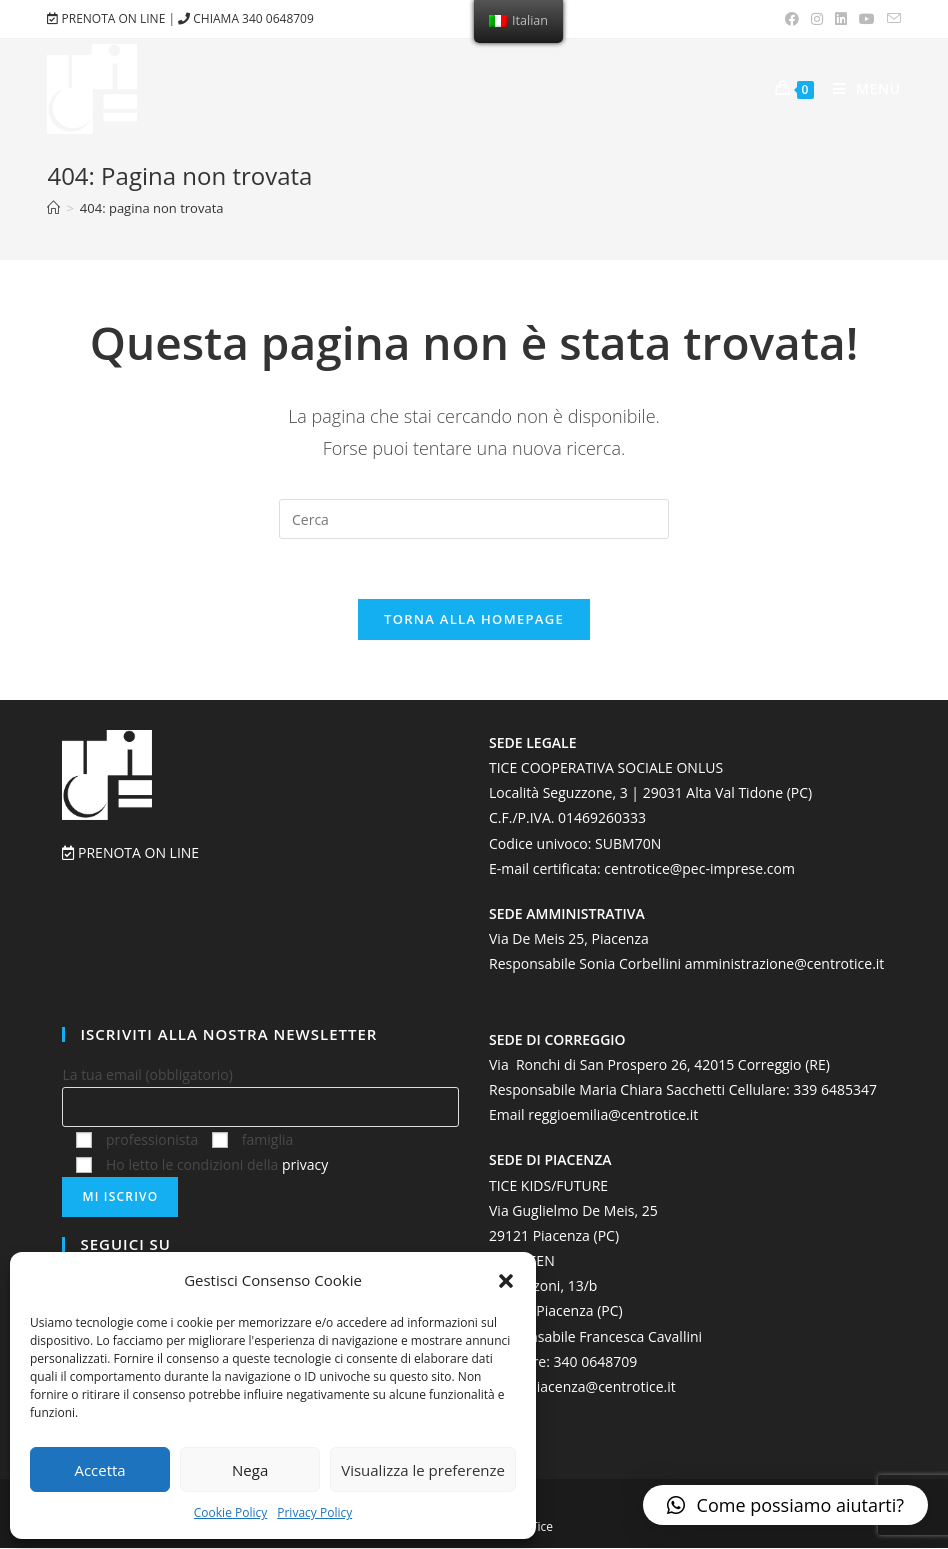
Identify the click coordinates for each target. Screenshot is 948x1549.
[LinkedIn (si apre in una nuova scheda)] (841, 19)
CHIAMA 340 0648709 (246, 18)
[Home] (53, 208)
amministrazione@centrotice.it (785, 964)
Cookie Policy (230, 1512)
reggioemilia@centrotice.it (613, 1115)
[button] (506, 1281)
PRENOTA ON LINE (107, 18)
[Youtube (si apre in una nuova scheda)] (867, 19)
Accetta (99, 1470)
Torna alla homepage (474, 619)
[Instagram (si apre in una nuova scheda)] (817, 19)
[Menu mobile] (859, 88)
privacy (305, 1164)
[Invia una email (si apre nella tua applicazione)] (891, 19)
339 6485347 (835, 1089)
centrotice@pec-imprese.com (699, 868)
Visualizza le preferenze (423, 1470)
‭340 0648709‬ (596, 1361)
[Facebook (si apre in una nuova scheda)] (792, 19)
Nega (250, 1470)
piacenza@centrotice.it (602, 1386)
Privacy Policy (314, 1512)
